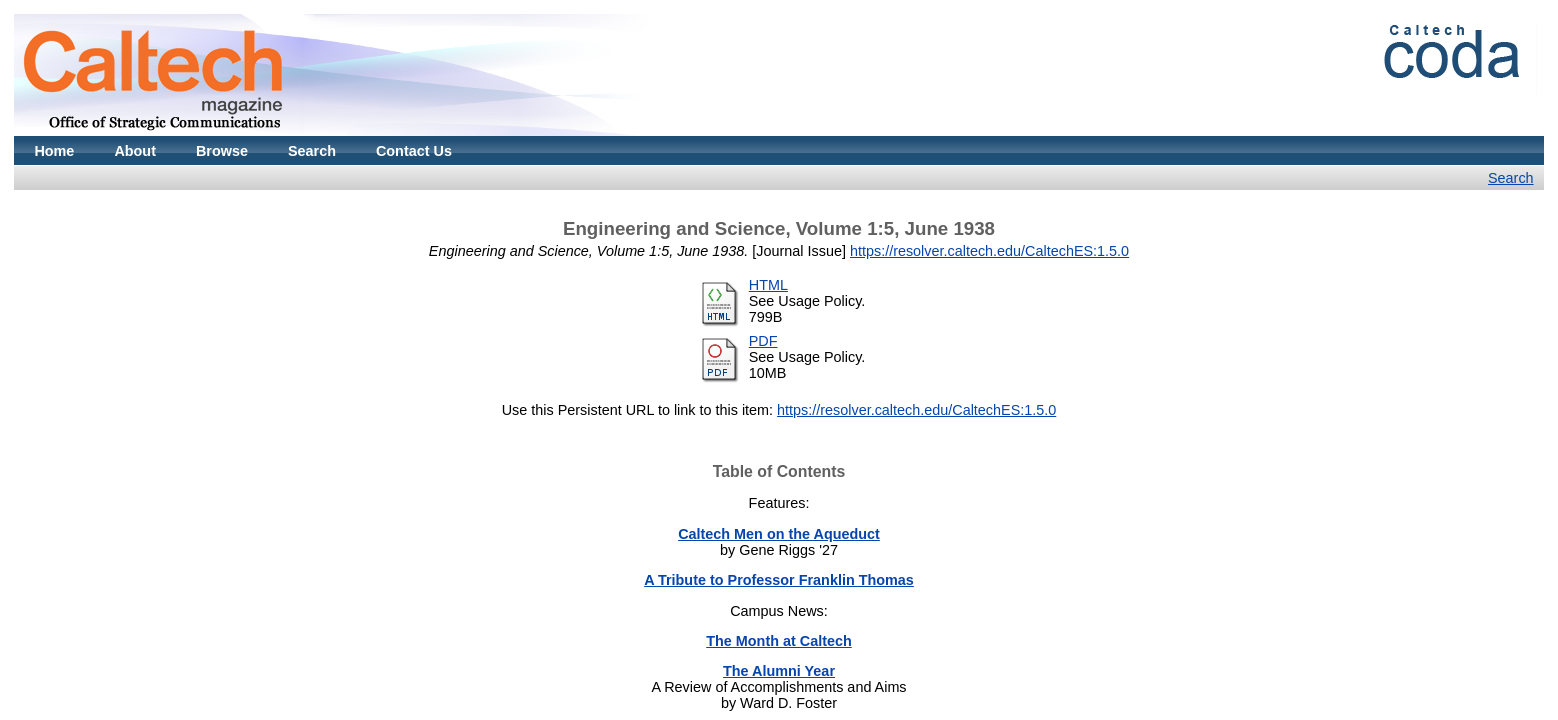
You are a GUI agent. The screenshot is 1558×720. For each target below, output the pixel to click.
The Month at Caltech (779, 641)
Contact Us (414, 151)
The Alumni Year (779, 671)
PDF (763, 341)
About (135, 151)
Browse (222, 151)
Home (54, 151)
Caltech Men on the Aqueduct (779, 534)
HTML (768, 285)
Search (312, 151)
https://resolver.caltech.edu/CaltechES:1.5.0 (989, 251)
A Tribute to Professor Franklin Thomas (779, 580)
